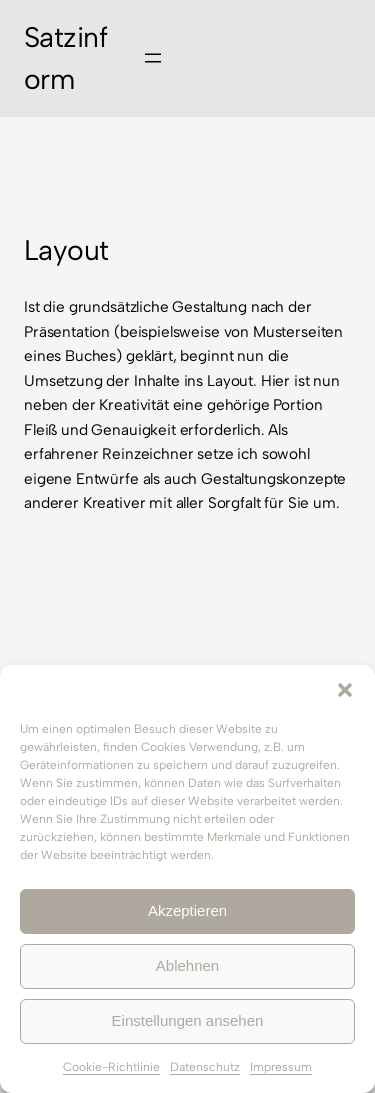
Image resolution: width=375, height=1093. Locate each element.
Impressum (281, 1067)
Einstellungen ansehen (188, 1020)
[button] (345, 690)
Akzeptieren (187, 910)
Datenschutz (205, 1067)
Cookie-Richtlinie (111, 1067)
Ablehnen (187, 965)
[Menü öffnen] (153, 58)
